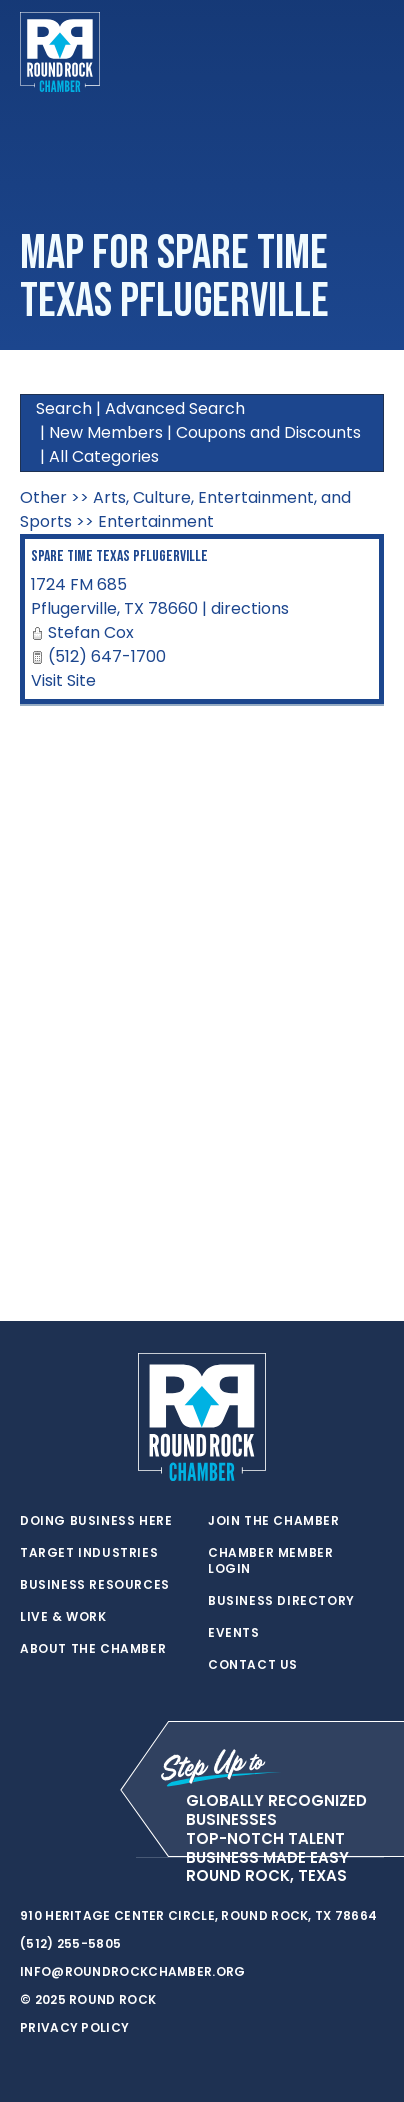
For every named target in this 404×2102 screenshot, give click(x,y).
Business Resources (95, 1585)
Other (43, 497)
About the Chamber (93, 1649)
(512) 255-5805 (70, 1943)
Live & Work (63, 1617)
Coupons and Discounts (268, 432)
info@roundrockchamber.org (133, 1971)
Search (64, 408)
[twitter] (30, 1858)
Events (234, 1633)
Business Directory (281, 1601)
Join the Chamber (274, 1521)
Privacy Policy (74, 2027)
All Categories (104, 456)
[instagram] (110, 1858)
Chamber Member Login (270, 1561)
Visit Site (63, 680)
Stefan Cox (91, 632)
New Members (106, 432)
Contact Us (253, 1665)
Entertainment (156, 521)
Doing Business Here (96, 1521)
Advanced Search (175, 408)
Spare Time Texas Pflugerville (119, 556)
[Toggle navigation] (368, 52)
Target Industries (89, 1553)
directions (250, 608)
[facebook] (70, 1858)
